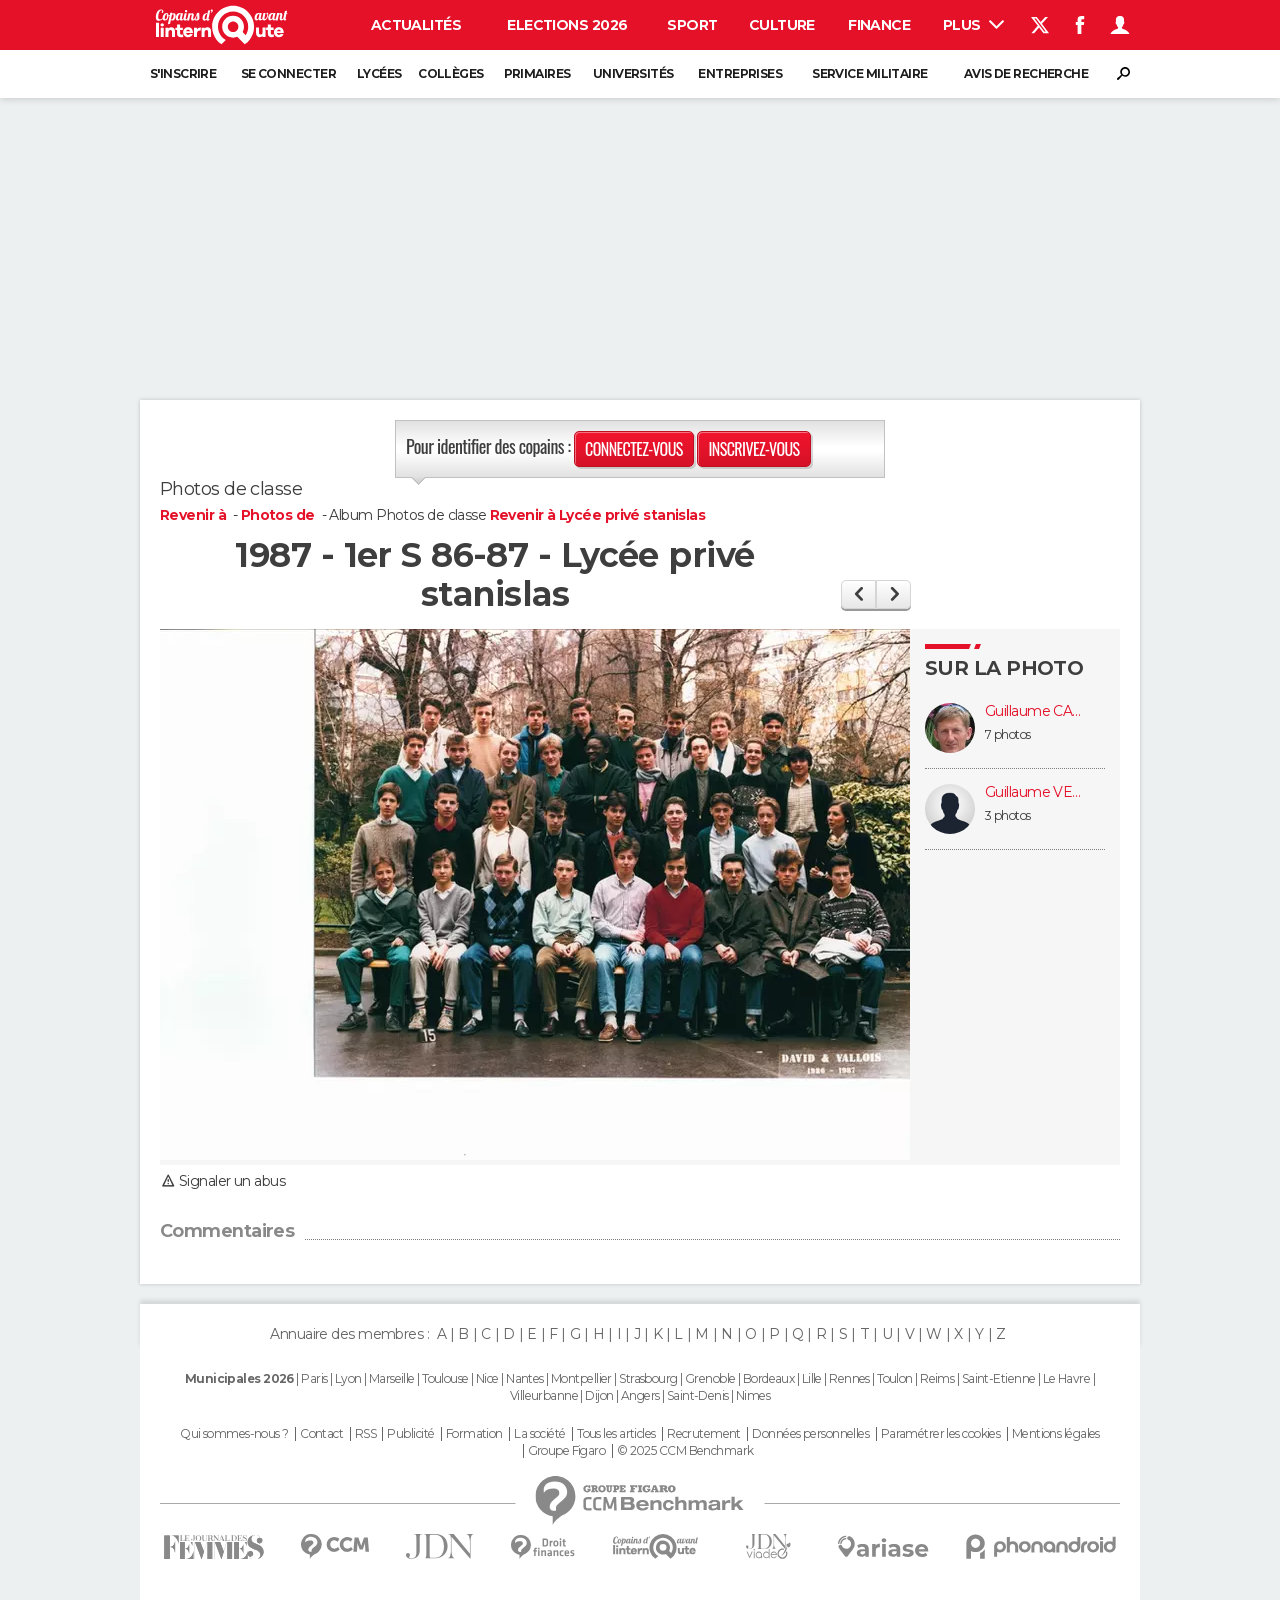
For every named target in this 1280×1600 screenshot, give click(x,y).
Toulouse (445, 1378)
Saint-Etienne (999, 1378)
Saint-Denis (698, 1395)
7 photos (1008, 734)
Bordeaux (769, 1378)
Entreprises (740, 73)
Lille (812, 1378)
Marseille (392, 1378)
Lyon (348, 1378)
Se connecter (288, 73)
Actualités (416, 25)
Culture (782, 25)
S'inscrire (183, 73)
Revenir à (194, 515)
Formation (474, 1434)
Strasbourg (648, 1378)
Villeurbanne (544, 1395)
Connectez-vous (634, 449)
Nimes (753, 1395)
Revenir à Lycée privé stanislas (598, 515)
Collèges (451, 73)
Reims (937, 1378)
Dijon (599, 1395)
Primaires (537, 73)
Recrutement (704, 1434)
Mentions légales (1056, 1434)
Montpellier (581, 1378)
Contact (321, 1434)
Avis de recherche (1026, 73)
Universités (633, 73)
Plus (973, 25)
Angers (640, 1395)
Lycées (379, 73)
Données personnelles (810, 1434)
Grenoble (710, 1378)
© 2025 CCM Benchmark (685, 1451)
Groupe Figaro (567, 1451)
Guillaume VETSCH (1035, 792)
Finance (879, 25)
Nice (487, 1378)
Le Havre (1067, 1378)
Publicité (410, 1434)
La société (539, 1434)
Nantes (525, 1378)
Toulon (895, 1378)
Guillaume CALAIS (1035, 711)
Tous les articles (616, 1434)
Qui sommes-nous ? (234, 1434)
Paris (314, 1378)
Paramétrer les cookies (941, 1434)
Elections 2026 (567, 25)
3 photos (1008, 815)
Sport (692, 25)
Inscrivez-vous (753, 449)
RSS (365, 1434)
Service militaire (869, 73)
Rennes (849, 1378)
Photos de (279, 515)
